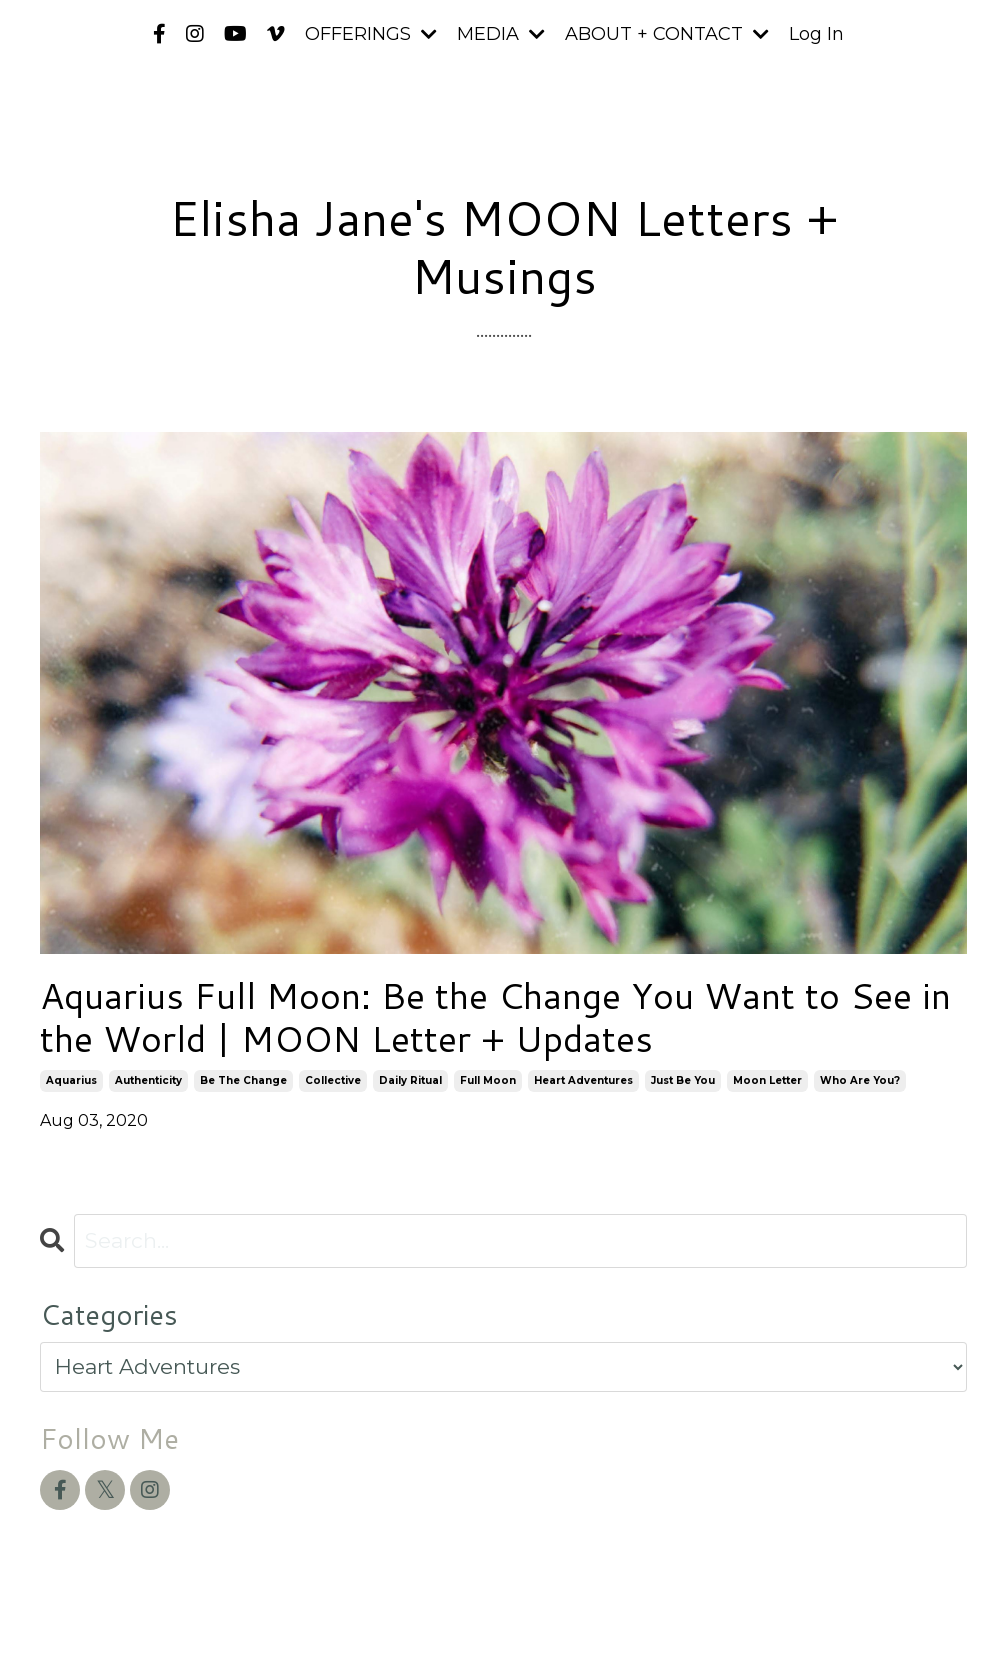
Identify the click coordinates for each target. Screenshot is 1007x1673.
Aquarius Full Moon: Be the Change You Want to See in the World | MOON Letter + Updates (495, 1017)
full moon (488, 1080)
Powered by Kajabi (902, 1621)
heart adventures (583, 1080)
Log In (816, 34)
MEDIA (501, 34)
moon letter (767, 1080)
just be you (683, 1080)
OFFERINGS (371, 34)
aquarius (71, 1080)
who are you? (860, 1080)
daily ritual (410, 1080)
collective (333, 1080)
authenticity (148, 1080)
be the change (243, 1080)
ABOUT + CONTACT (667, 34)
